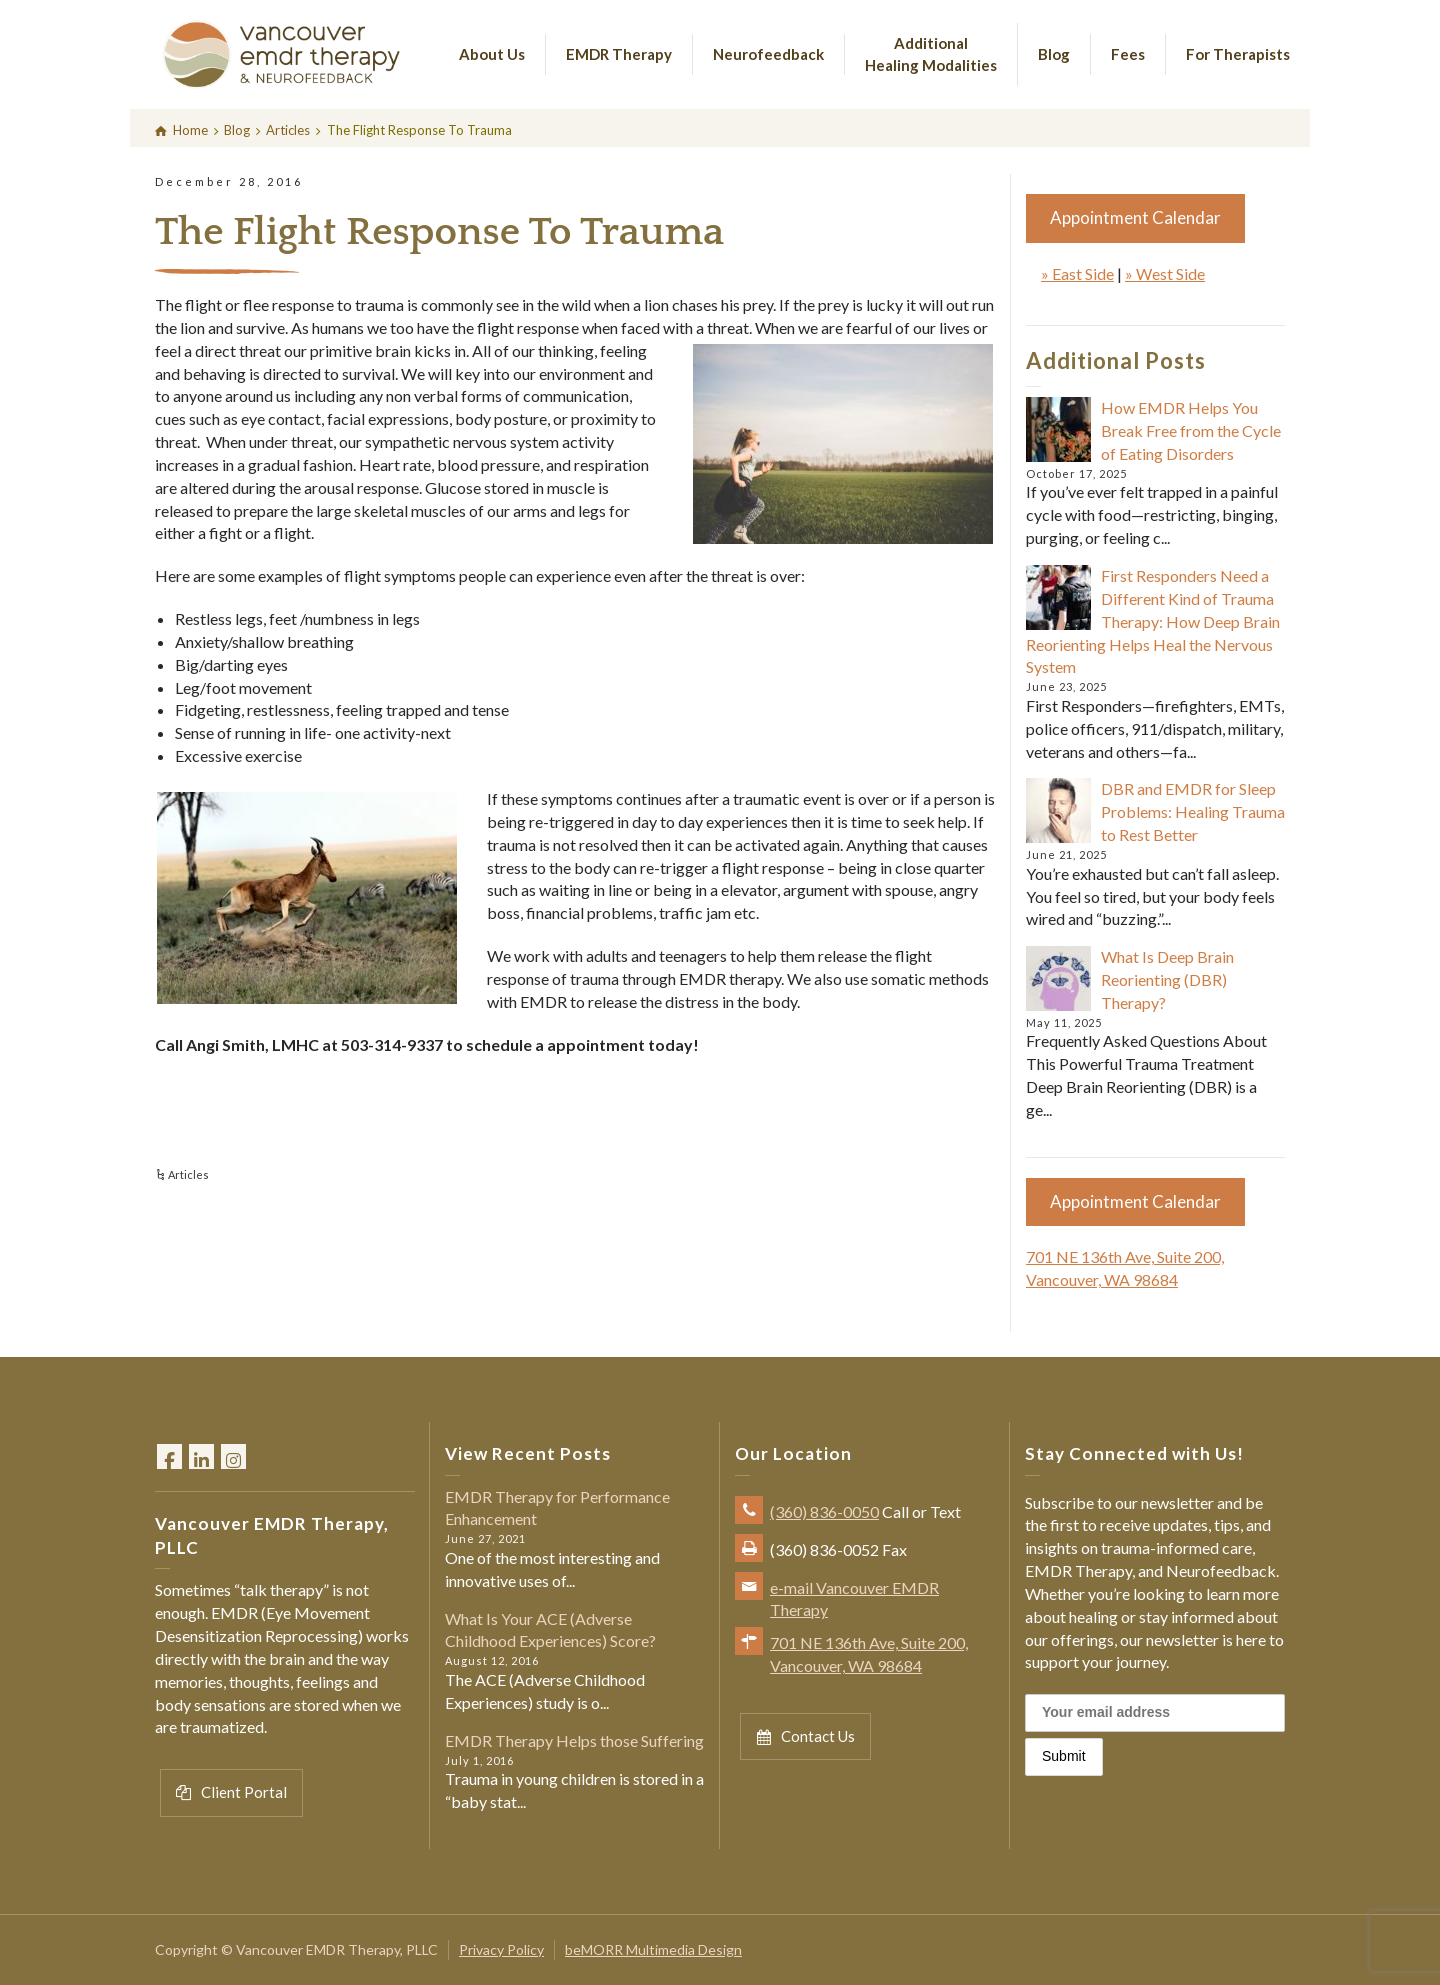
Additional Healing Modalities (931, 53)
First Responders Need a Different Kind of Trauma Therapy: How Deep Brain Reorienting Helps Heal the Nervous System (1153, 621)
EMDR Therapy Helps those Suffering (574, 1740)
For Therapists (1238, 54)
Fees (1128, 54)
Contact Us (805, 1736)
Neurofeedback (768, 54)
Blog (1054, 54)
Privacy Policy (501, 1949)
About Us (492, 54)
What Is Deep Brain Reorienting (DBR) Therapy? (1167, 979)
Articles (188, 1174)
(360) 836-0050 (824, 1511)
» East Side (1077, 273)
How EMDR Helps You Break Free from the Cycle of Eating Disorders (1191, 430)
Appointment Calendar (1135, 217)
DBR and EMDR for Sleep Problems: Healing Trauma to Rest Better (1193, 811)
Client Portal (231, 1792)
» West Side (1165, 273)
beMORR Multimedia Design (653, 1949)
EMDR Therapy (619, 54)
